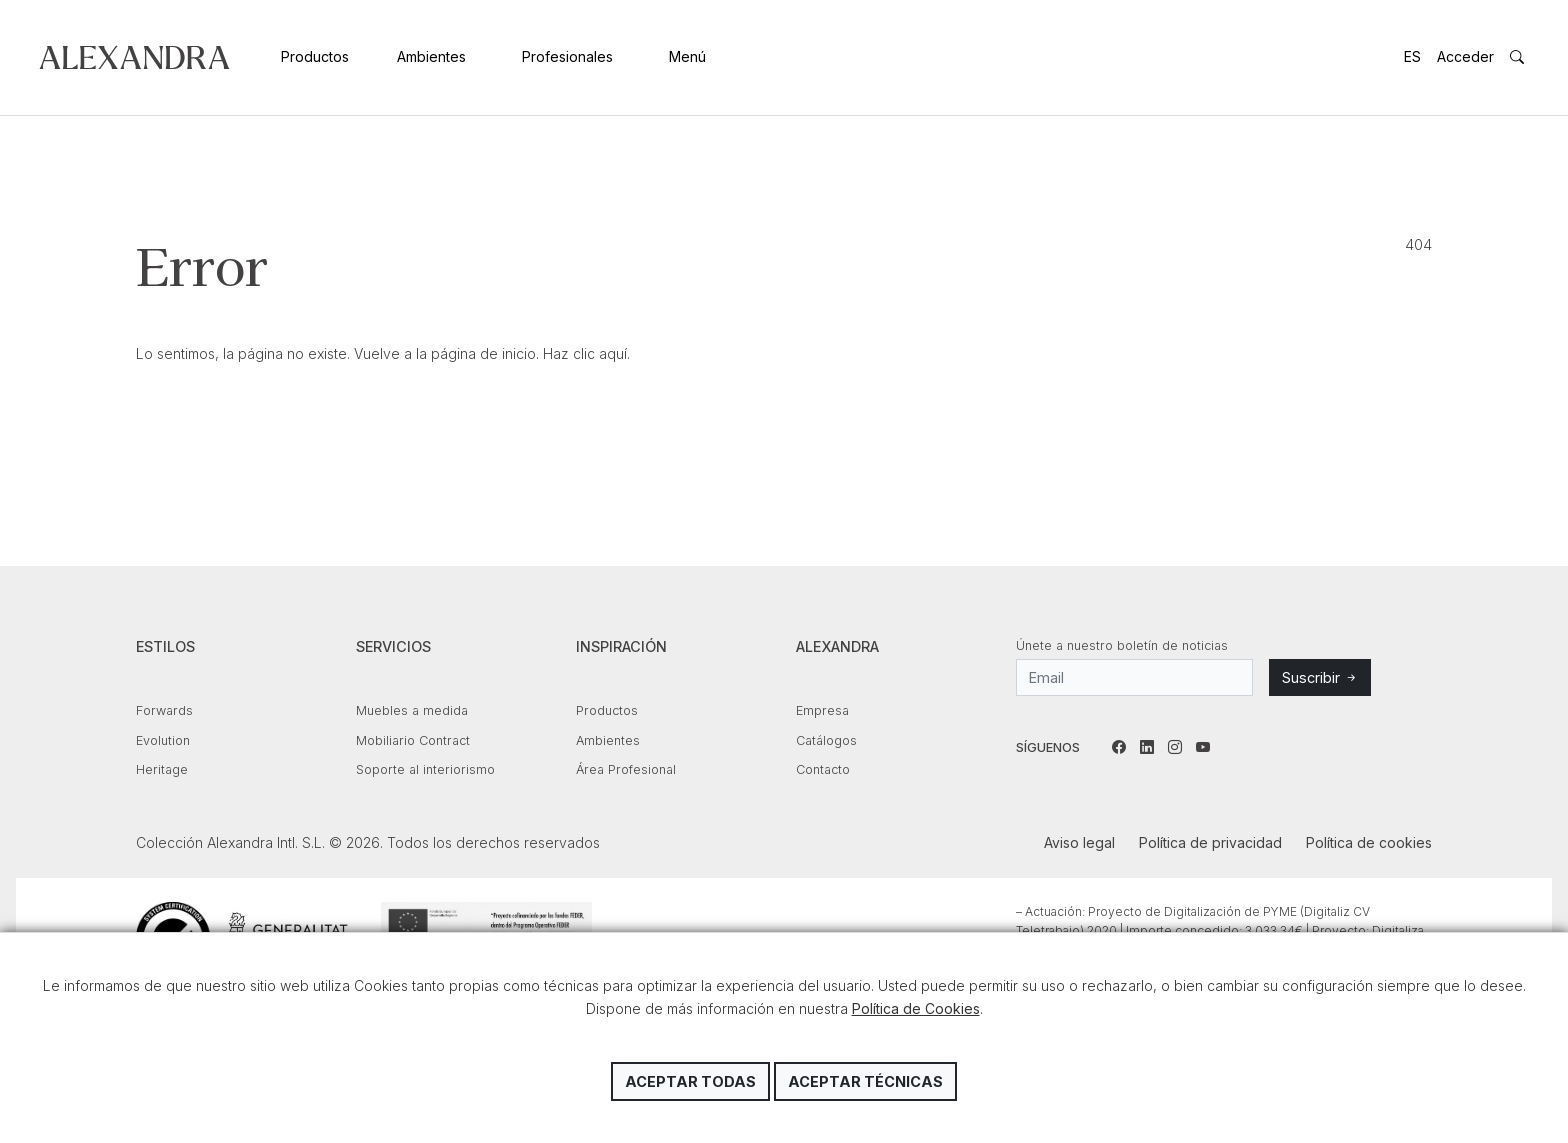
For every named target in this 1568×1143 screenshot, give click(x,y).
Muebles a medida (412, 710)
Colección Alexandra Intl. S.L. (134, 57)
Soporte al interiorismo (425, 769)
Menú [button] (687, 56)
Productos (315, 56)
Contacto (823, 769)
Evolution (163, 740)
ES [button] (1412, 56)
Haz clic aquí (585, 353)
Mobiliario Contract (413, 740)
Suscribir (1320, 677)
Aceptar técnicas (865, 1081)
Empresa (822, 710)
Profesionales (567, 56)
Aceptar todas (690, 1081)
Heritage (162, 769)
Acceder (1465, 56)
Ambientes (431, 56)
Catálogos (826, 740)
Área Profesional (626, 769)
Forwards (164, 710)
